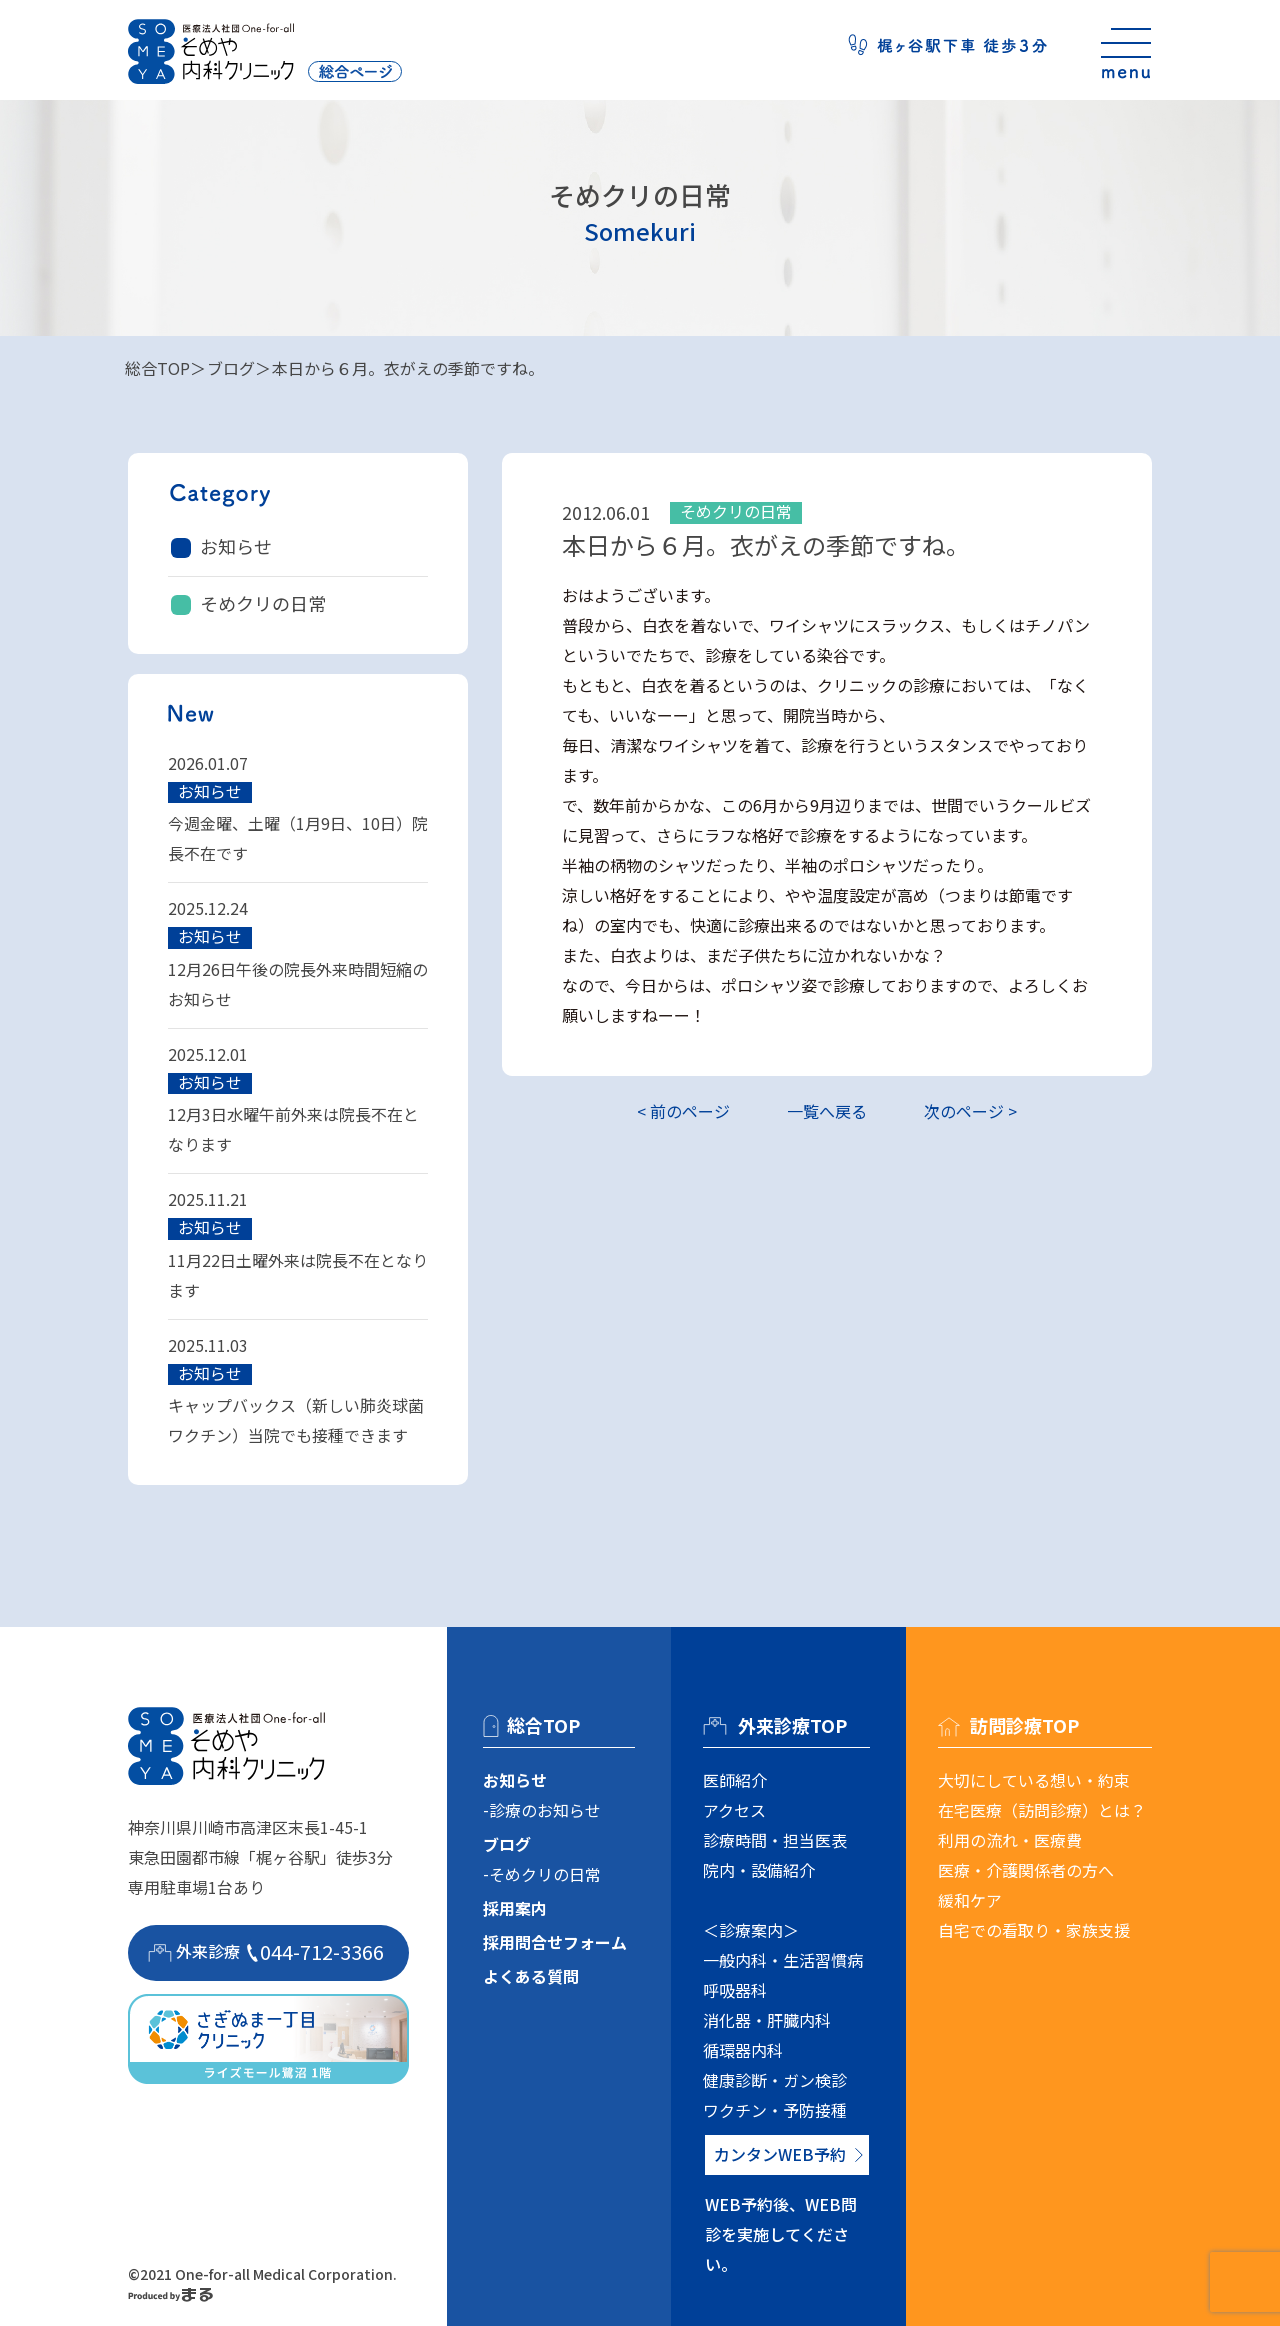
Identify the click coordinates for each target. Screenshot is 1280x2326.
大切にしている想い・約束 (1034, 1780)
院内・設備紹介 (759, 1870)
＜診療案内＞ (751, 1930)
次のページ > (970, 1111)
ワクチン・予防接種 (775, 2110)
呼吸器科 (735, 1990)
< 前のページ (683, 1111)
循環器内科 (743, 2050)
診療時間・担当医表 (775, 1840)
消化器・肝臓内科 (767, 2020)
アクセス (734, 1810)
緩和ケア (970, 1900)
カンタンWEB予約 (780, 2154)
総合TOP (157, 368)
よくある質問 (531, 1976)
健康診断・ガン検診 (775, 2080)
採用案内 (515, 1908)
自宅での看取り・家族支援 (1034, 1930)
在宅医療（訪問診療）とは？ (1042, 1810)
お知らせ (236, 546)
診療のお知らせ (545, 1810)
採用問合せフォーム (555, 1942)
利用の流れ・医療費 (1010, 1840)
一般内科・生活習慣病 (783, 1960)
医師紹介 (735, 1780)
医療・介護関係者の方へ (1026, 1870)
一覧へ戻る (827, 1111)
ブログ (231, 368)
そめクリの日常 (263, 603)
